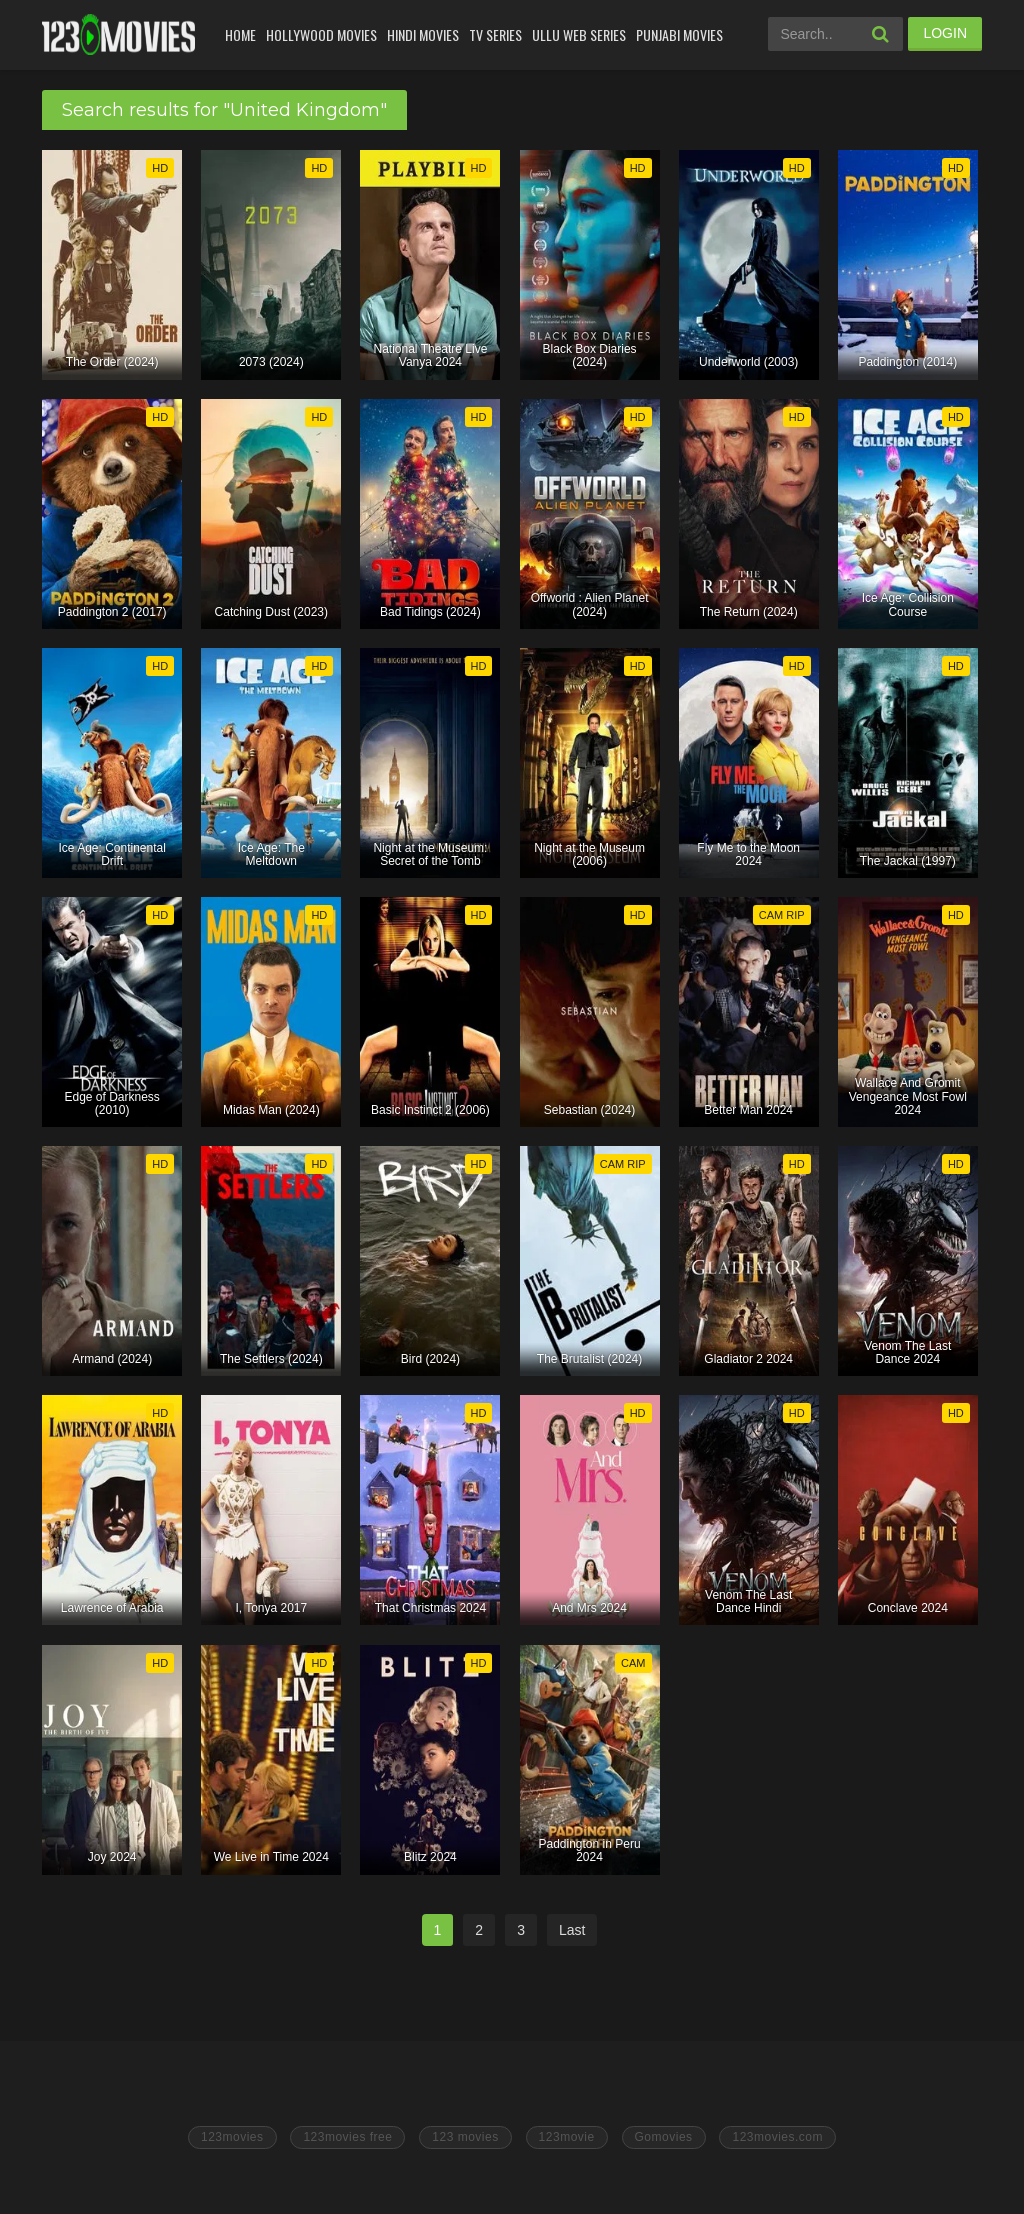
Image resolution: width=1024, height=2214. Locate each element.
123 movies (465, 2137)
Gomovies (664, 2137)
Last (572, 1930)
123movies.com (777, 2137)
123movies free (347, 2137)
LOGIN (945, 33)
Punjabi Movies (679, 34)
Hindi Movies (423, 34)
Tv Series (495, 34)
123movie (567, 2137)
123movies (232, 2137)
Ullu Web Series (579, 34)
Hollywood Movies (321, 34)
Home (240, 34)
